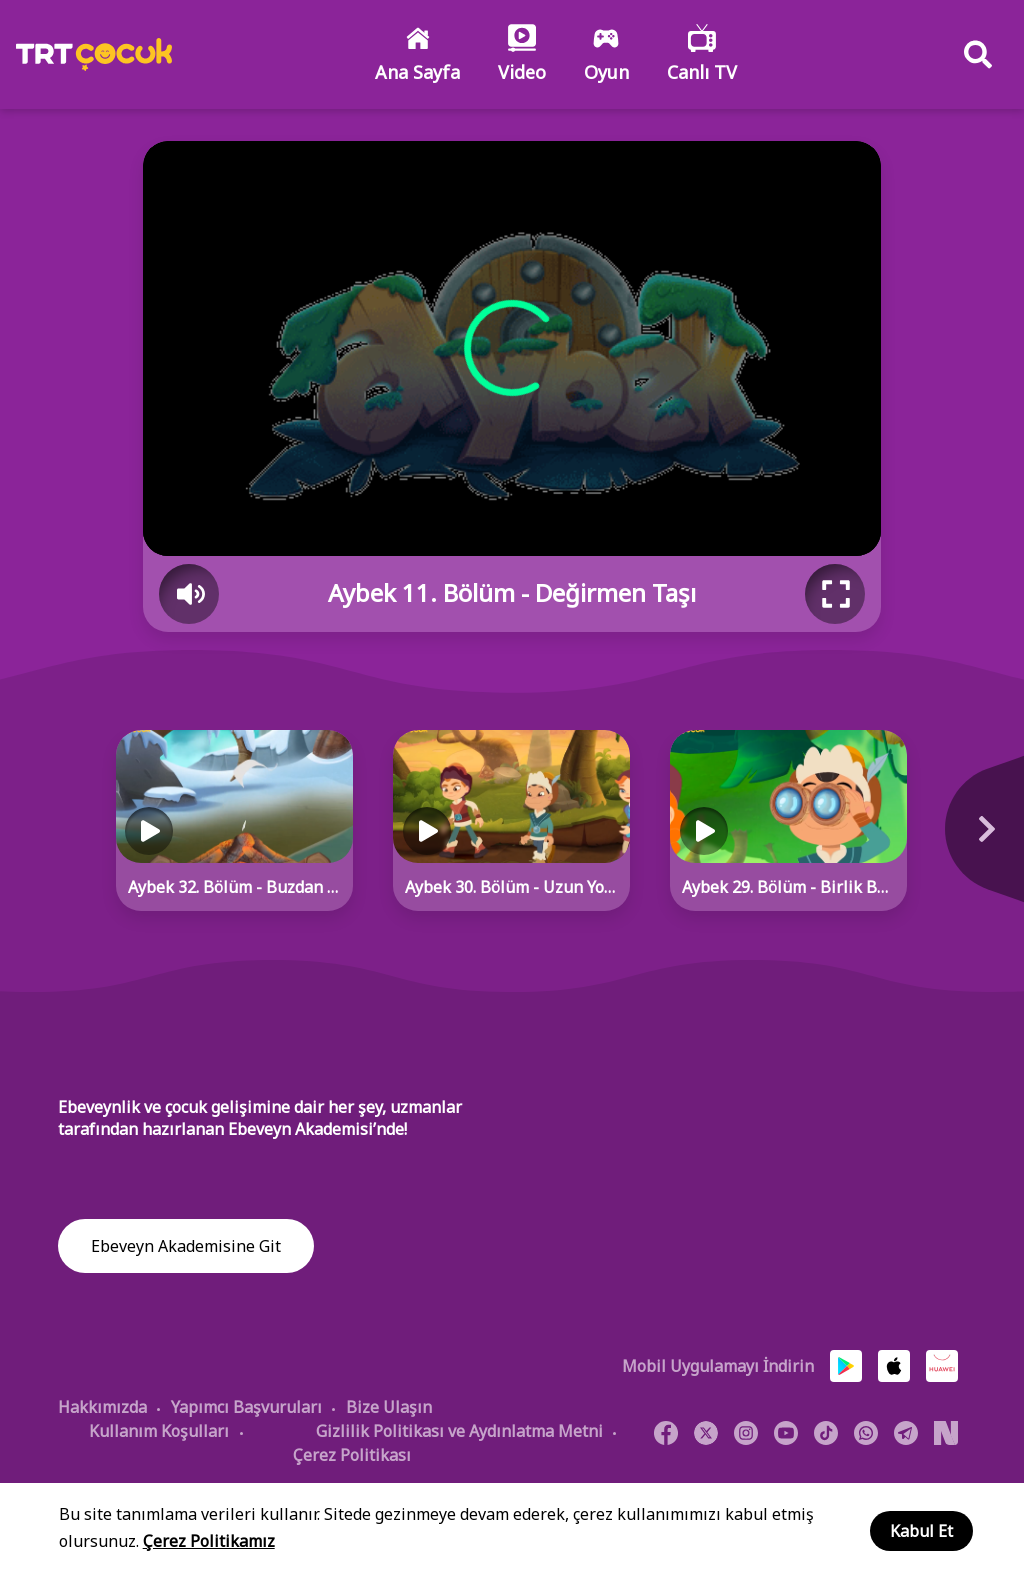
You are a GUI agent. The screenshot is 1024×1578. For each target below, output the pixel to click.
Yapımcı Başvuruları (246, 1407)
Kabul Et (921, 1531)
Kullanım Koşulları (159, 1431)
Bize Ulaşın (389, 1407)
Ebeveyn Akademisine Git (186, 1247)
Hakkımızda (102, 1407)
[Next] (974, 840)
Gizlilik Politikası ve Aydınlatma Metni (459, 1431)
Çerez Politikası (352, 1455)
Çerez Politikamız (209, 1541)
